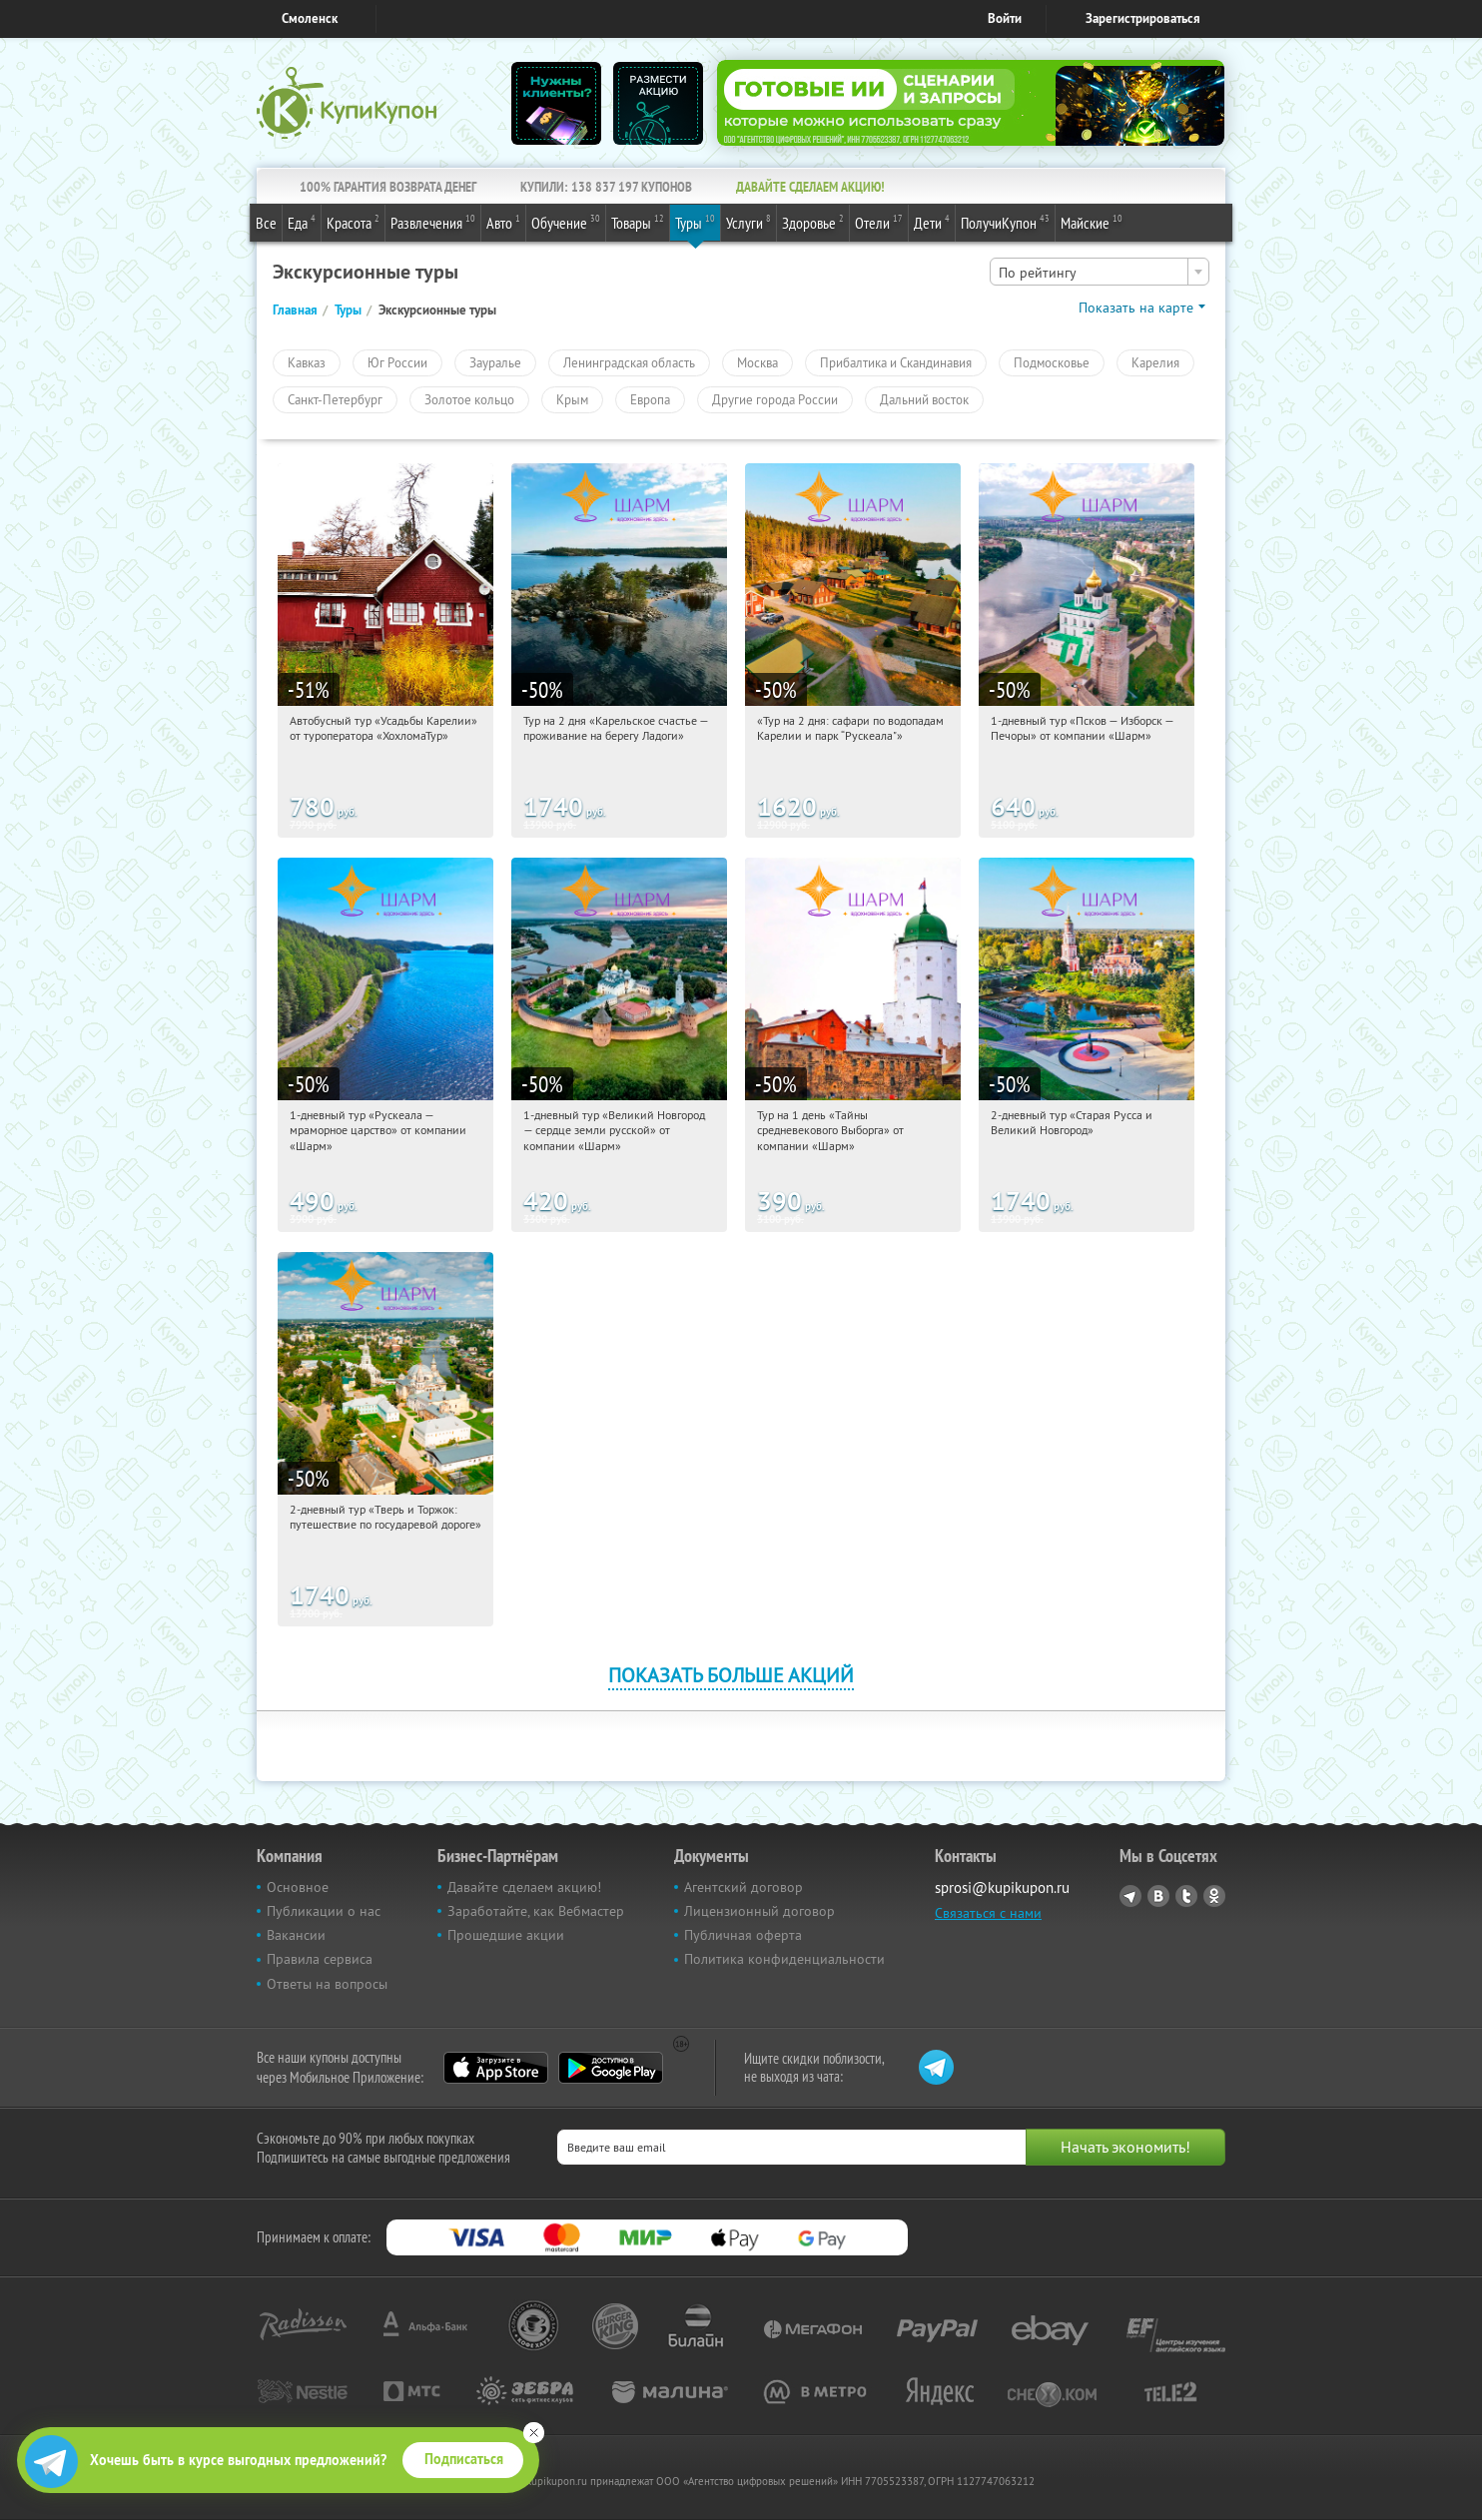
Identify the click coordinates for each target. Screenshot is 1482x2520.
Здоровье (813, 222)
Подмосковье (1052, 362)
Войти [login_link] (1005, 18)
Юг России (397, 362)
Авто (503, 222)
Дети (932, 222)
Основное (298, 1887)
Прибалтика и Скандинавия (896, 362)
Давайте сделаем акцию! (524, 1887)
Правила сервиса (319, 1959)
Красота (353, 222)
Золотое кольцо (469, 399)
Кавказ (307, 362)
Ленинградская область (629, 362)
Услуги (748, 222)
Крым (572, 399)
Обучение (565, 222)
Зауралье (495, 362)
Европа (650, 399)
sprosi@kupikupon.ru (1002, 1887)
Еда (302, 222)
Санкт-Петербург (335, 399)
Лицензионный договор (759, 1911)
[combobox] (1099, 272)
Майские (1091, 222)
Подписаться (463, 2459)
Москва (757, 362)
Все (266, 223)
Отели (879, 222)
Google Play (610, 2068)
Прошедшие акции (505, 1935)
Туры (695, 222)
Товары (637, 222)
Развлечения (432, 222)
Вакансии (296, 1935)
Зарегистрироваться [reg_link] (1143, 18)
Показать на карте (1136, 307)
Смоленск (310, 18)
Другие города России (775, 399)
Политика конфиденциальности (784, 1959)
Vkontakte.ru (1158, 1896)
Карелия (1155, 362)
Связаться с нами (988, 1913)
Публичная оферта (743, 1935)
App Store (495, 2068)
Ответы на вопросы (327, 1984)
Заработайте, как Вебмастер (535, 1911)
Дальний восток (924, 399)
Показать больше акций (731, 1674)
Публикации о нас (323, 1911)
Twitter (1186, 1896)
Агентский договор (743, 1887)
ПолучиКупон (1005, 222)
